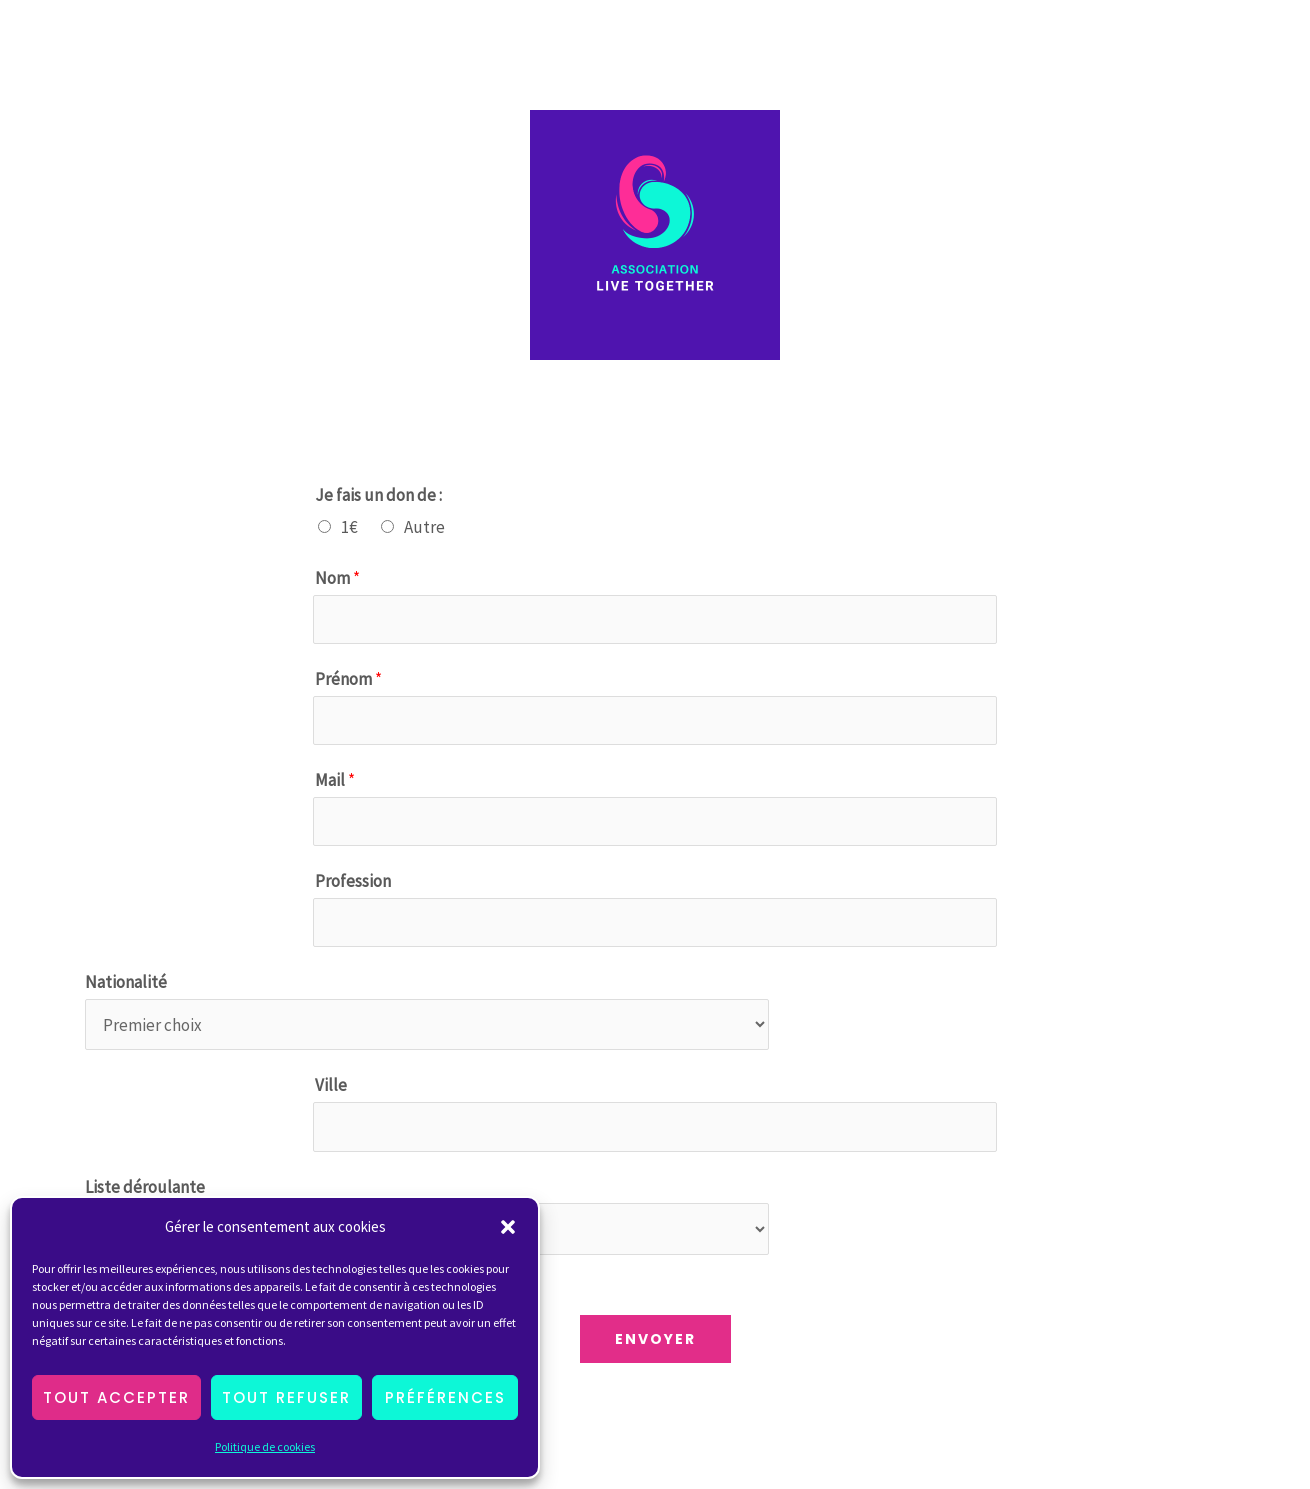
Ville (331, 1085)
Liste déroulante (145, 1187)
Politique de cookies (265, 1446)
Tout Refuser (286, 1397)
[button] (508, 1227)
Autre (424, 527)
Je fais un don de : (378, 495)
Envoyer (655, 1339)
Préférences (445, 1397)
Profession (353, 881)
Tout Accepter (116, 1397)
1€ (349, 527)
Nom (337, 578)
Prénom (348, 679)
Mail (335, 780)
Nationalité (126, 982)
